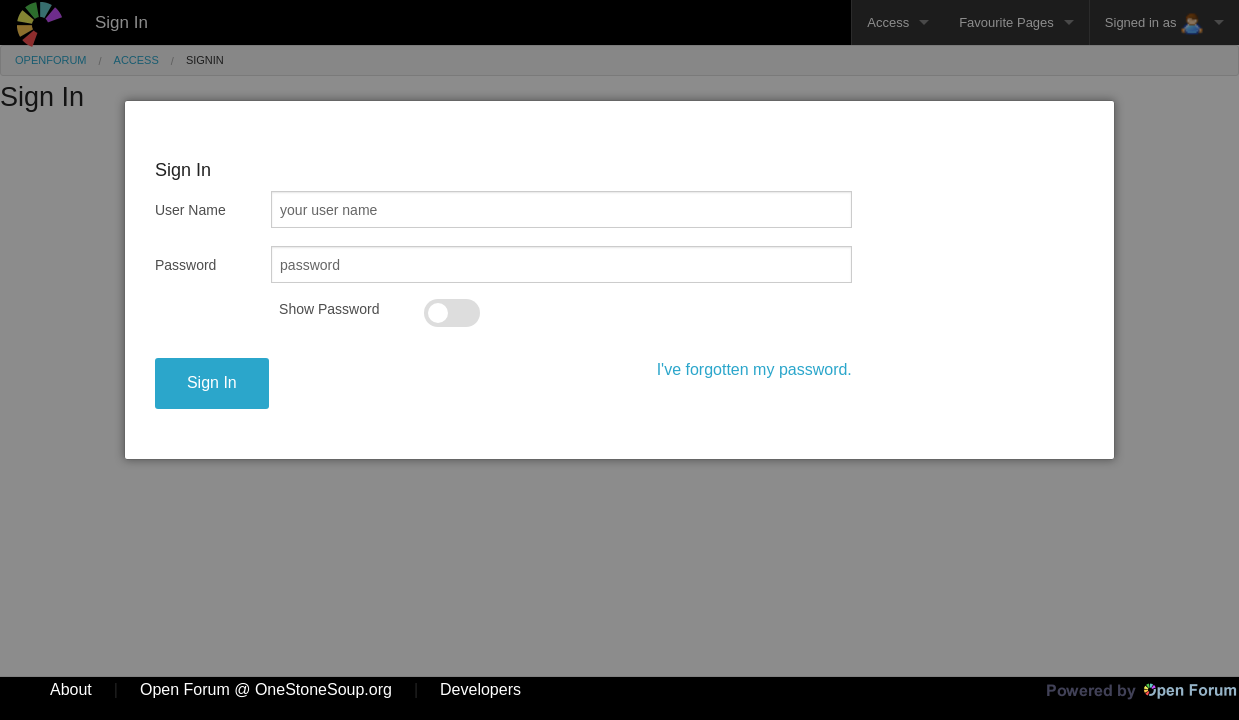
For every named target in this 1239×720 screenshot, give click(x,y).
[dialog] (619, 280)
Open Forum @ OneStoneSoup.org (266, 689)
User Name (190, 210)
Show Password (329, 309)
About (71, 689)
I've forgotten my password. (754, 369)
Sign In (212, 382)
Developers (480, 689)
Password (185, 265)
